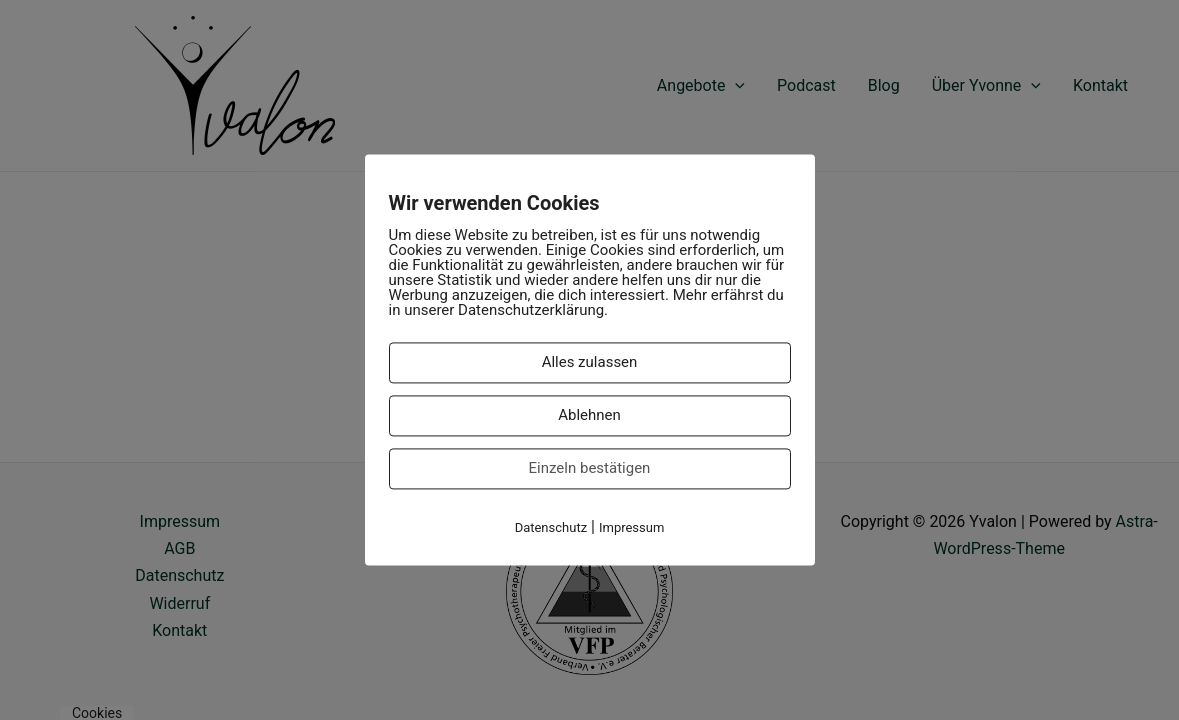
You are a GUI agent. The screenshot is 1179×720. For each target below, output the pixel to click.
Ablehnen (589, 415)
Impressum (631, 527)
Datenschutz (551, 527)
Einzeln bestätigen (590, 468)
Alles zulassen (590, 362)
